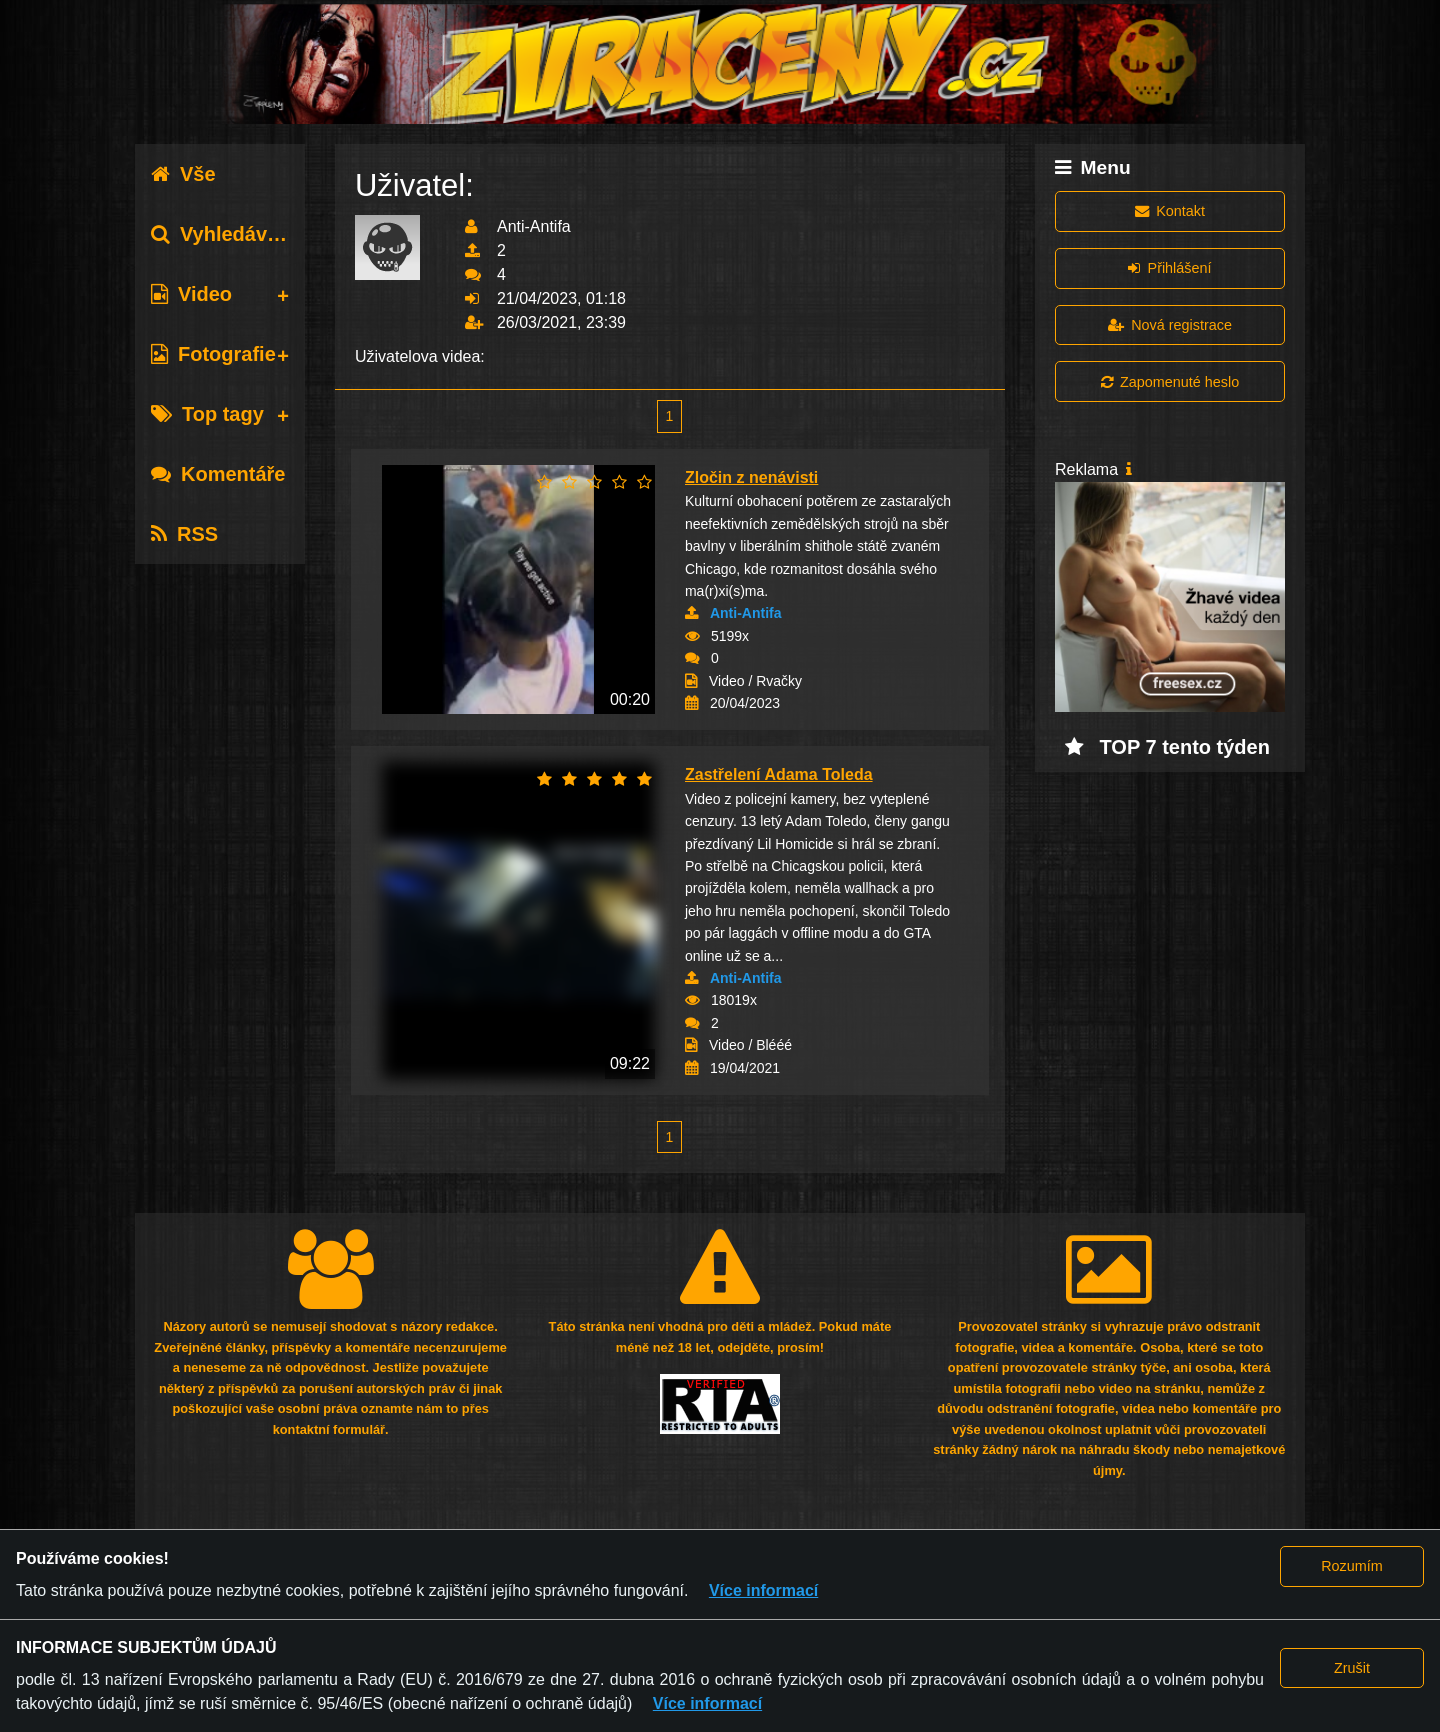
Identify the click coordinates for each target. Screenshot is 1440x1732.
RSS (184, 534)
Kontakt (1170, 211)
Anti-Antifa (746, 613)
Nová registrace (1170, 325)
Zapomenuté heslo (1170, 382)
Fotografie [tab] (213, 354)
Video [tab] (191, 294)
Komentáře (218, 474)
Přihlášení (1169, 268)
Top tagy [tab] (207, 414)
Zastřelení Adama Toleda (779, 774)
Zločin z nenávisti (751, 477)
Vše (183, 174)
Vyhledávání (223, 234)
